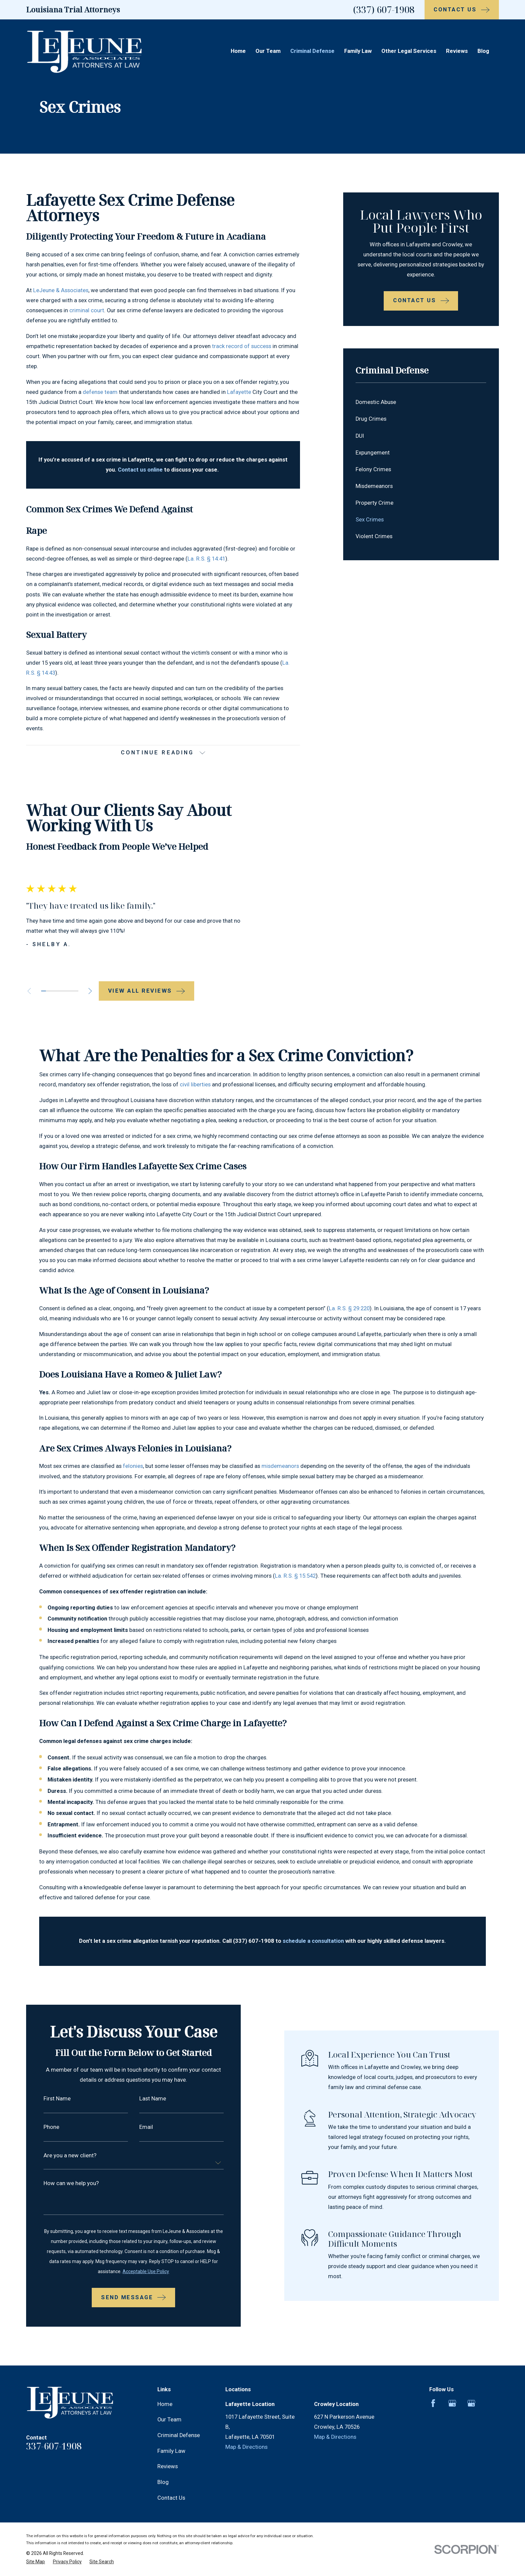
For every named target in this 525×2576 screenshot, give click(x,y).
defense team (100, 392)
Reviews (167, 2450)
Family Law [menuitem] (358, 51)
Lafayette (239, 392)
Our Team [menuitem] (268, 51)
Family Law (171, 2434)
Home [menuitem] (238, 51)
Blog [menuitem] (483, 51)
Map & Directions (246, 2431)
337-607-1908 (54, 2429)
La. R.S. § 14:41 (206, 559)
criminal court (86, 310)
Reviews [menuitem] (457, 51)
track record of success (241, 346)
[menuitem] (421, 402)
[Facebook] (433, 2387)
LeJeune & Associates (60, 290)
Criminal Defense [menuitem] (312, 51)
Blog (163, 2466)
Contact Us (171, 2481)
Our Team (169, 2403)
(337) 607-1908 (384, 9)
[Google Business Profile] (452, 2387)
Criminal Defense (178, 2419)
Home (164, 2388)
